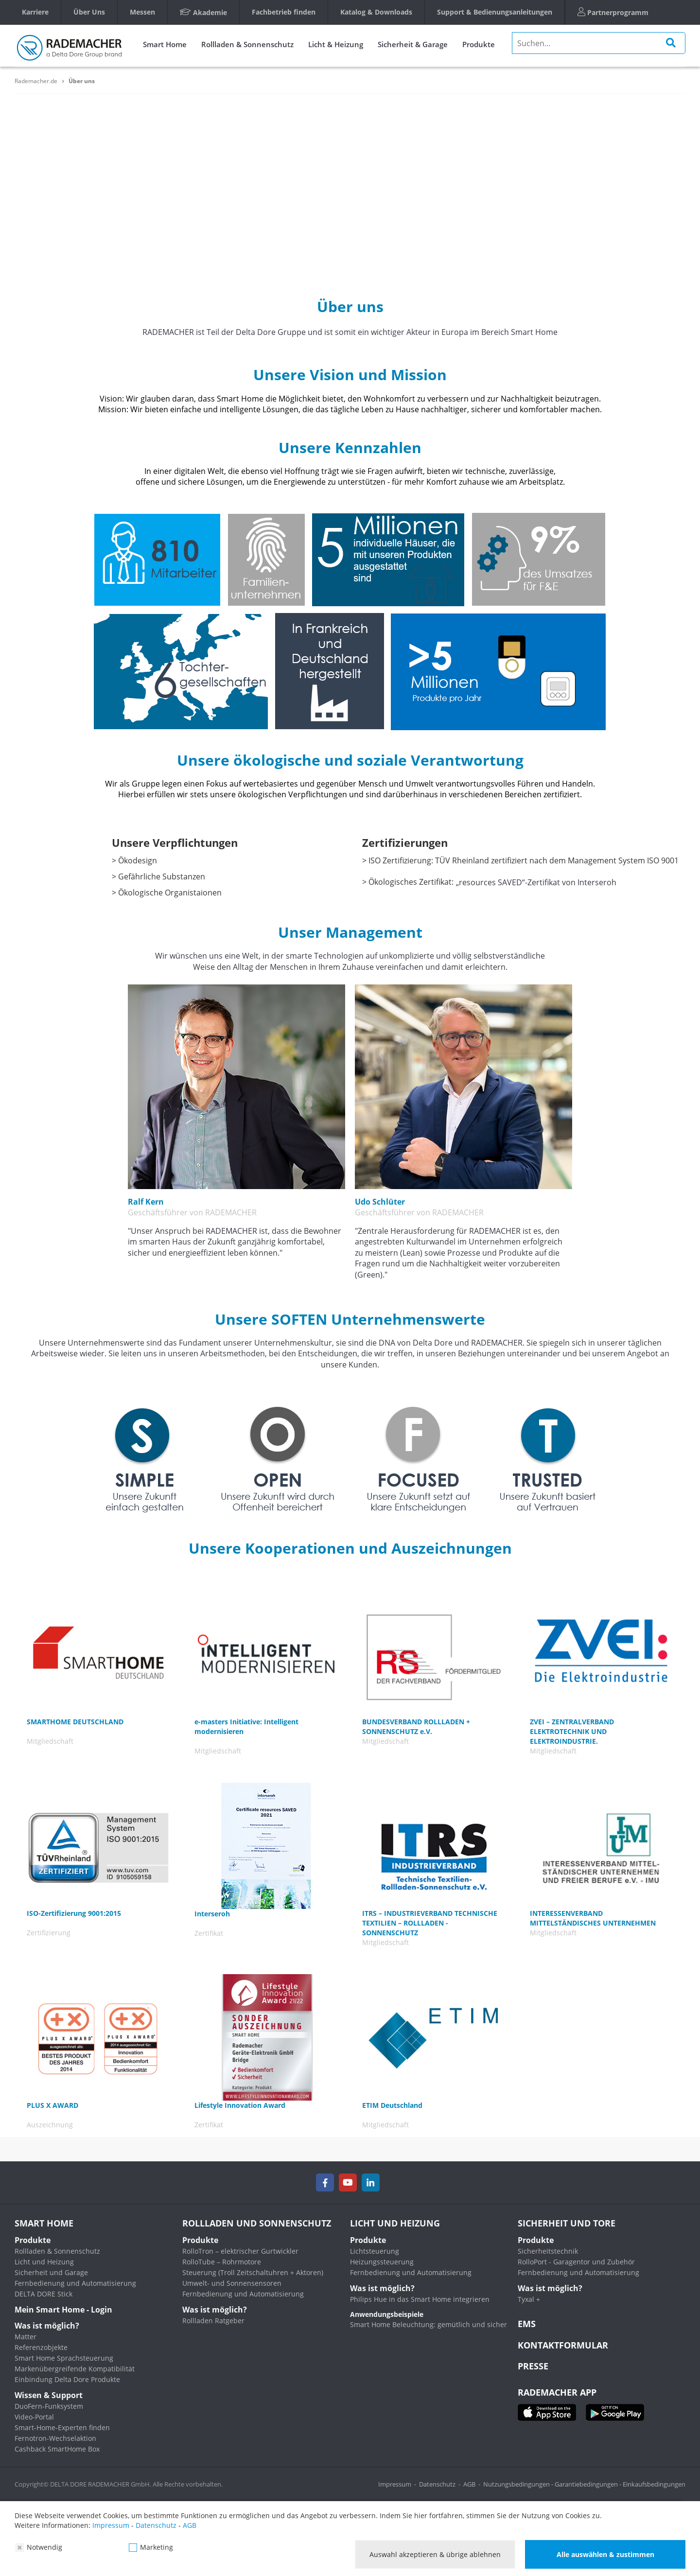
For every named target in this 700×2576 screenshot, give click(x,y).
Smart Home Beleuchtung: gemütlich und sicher (428, 2324)
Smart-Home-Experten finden (62, 2427)
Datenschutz (437, 2484)
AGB (469, 2484)
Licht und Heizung (44, 2261)
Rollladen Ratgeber (213, 2320)
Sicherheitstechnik (548, 2251)
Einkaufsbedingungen (654, 2484)
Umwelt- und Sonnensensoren (231, 2283)
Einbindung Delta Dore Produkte (67, 2379)
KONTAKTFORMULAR (563, 2345)
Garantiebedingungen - (589, 2484)
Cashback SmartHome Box (57, 2448)
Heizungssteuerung (382, 2261)
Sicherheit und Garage (51, 2272)
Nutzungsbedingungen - (519, 2484)
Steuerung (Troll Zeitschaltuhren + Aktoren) (252, 2272)
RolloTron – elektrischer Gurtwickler (240, 2251)
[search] (598, 43)
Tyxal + (529, 2299)
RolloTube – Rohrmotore (221, 2261)
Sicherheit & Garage (413, 44)
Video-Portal (34, 2416)
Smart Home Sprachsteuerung (64, 2358)
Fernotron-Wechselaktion (55, 2438)
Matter (25, 2336)
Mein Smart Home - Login (63, 2309)
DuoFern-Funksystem (49, 2406)
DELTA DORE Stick (43, 2293)
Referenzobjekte (41, 2347)
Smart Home (165, 44)
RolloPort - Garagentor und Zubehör (576, 2261)
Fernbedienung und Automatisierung (75, 2283)
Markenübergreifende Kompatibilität (75, 2368)
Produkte (478, 44)
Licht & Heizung (335, 44)
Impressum (394, 2484)
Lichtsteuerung (374, 2251)
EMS (527, 2324)
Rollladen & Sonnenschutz (247, 44)
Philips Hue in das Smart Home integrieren (420, 2299)
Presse (533, 2366)
